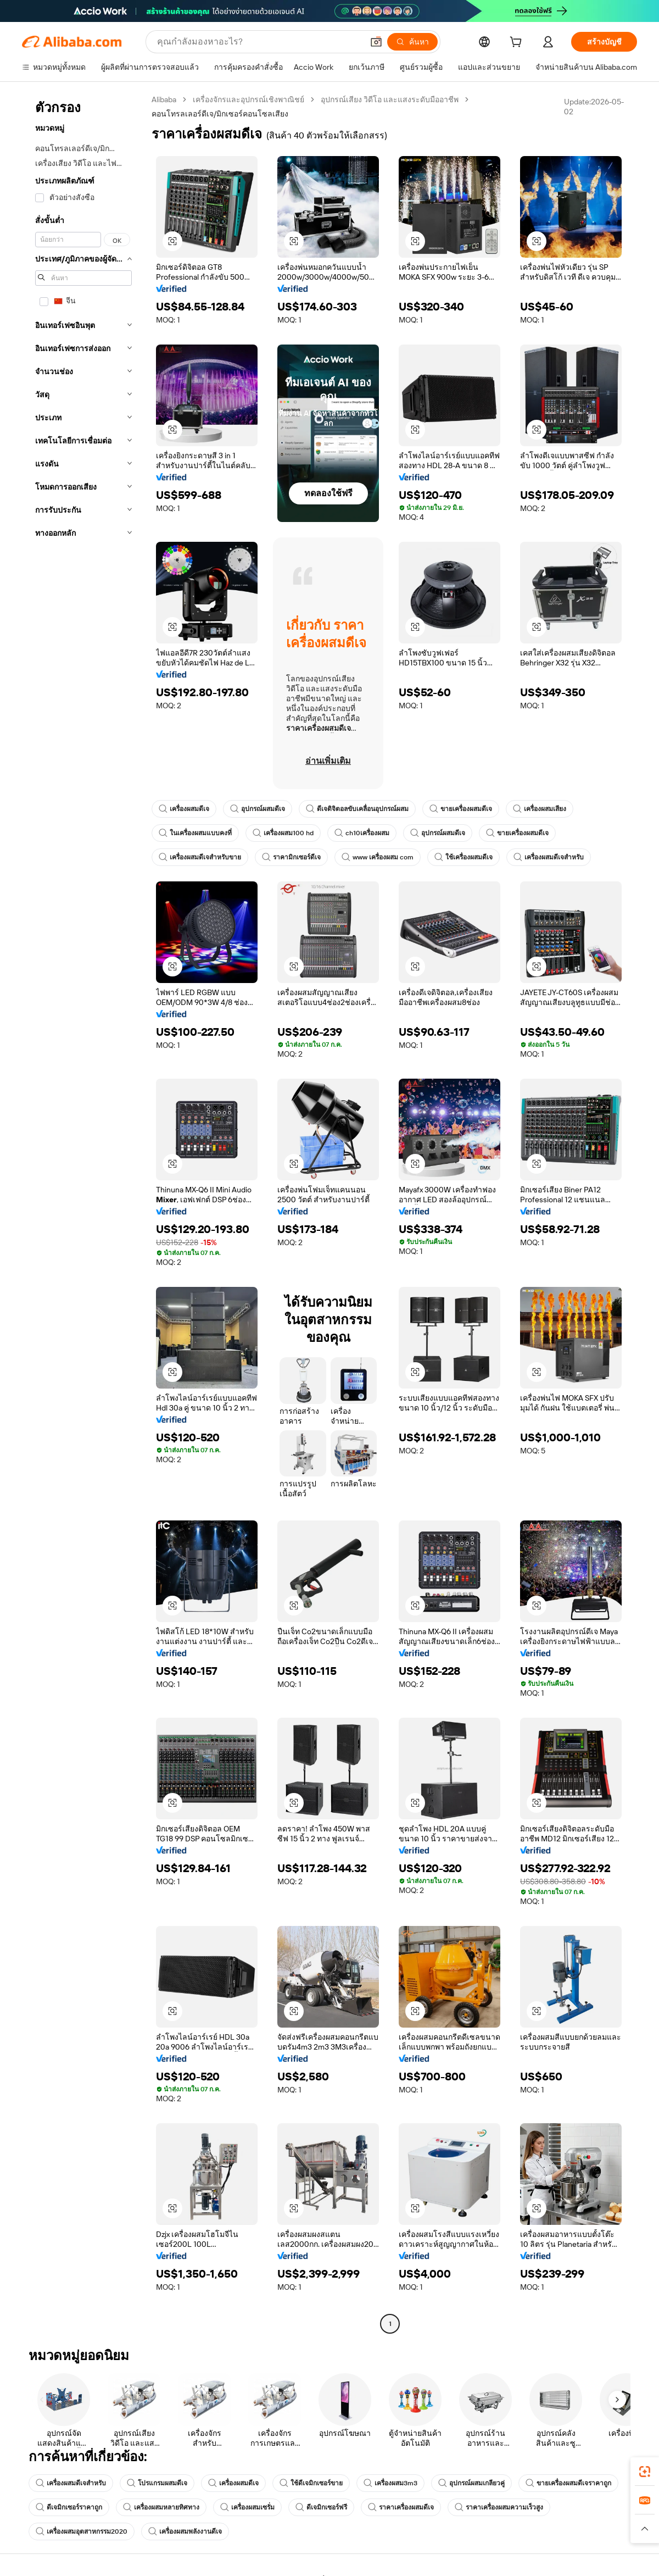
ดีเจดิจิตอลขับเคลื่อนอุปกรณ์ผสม (357, 808)
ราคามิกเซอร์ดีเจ (291, 857)
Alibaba (164, 99)
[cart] (518, 43)
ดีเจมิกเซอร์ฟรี (321, 2507)
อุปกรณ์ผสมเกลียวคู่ (471, 2483)
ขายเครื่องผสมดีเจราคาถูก (568, 2483)
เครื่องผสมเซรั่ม (247, 2507)
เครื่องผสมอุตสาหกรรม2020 (81, 2531)
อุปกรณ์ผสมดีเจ (257, 808)
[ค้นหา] (412, 42)
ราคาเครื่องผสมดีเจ (401, 2507)
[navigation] (83, 1213)
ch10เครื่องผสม (361, 833)
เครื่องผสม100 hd (283, 833)
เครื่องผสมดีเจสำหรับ (548, 857)
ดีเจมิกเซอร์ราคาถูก (69, 2507)
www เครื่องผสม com (378, 857)
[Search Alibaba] (259, 42)
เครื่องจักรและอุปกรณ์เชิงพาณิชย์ (248, 99)
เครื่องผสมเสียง (539, 808)
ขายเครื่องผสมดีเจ (460, 808)
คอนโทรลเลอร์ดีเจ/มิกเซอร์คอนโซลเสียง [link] (220, 113)
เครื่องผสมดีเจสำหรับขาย (200, 857)
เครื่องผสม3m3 (390, 2483)
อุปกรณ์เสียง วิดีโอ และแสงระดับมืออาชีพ (390, 99)
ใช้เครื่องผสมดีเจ (463, 857)
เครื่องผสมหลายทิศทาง (161, 2507)
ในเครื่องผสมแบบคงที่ (195, 833)
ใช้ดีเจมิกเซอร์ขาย (311, 2483)
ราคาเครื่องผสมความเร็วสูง (499, 2507)
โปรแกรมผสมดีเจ (157, 2483)
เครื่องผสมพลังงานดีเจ (185, 2531)
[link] (644, 2471)
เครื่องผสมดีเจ (184, 808)
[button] (376, 41)
